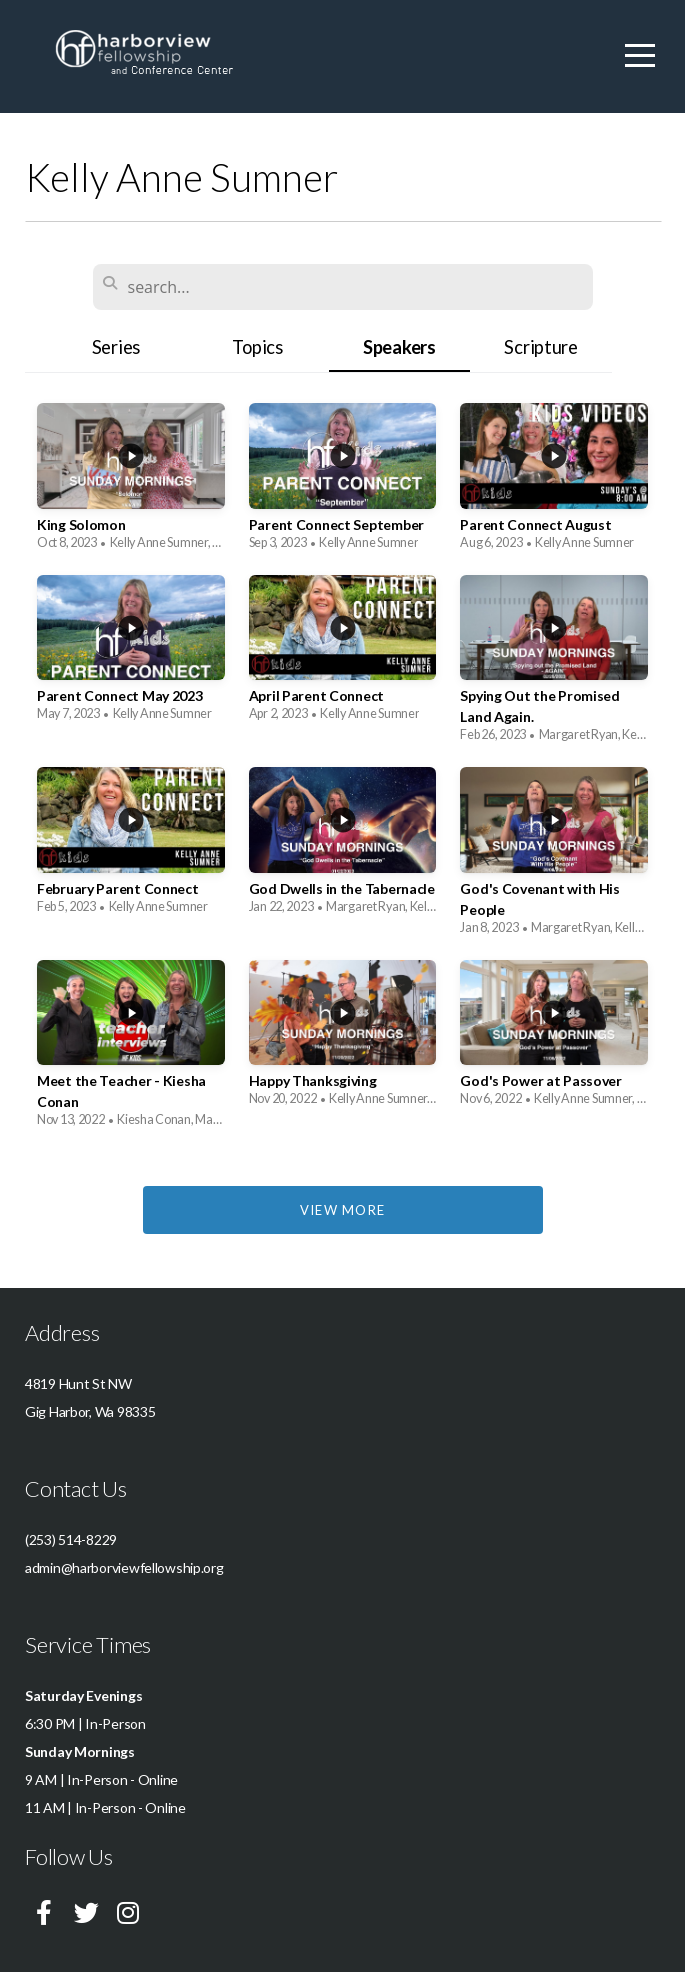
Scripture (540, 347)
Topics (257, 347)
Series (116, 347)
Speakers (399, 347)
